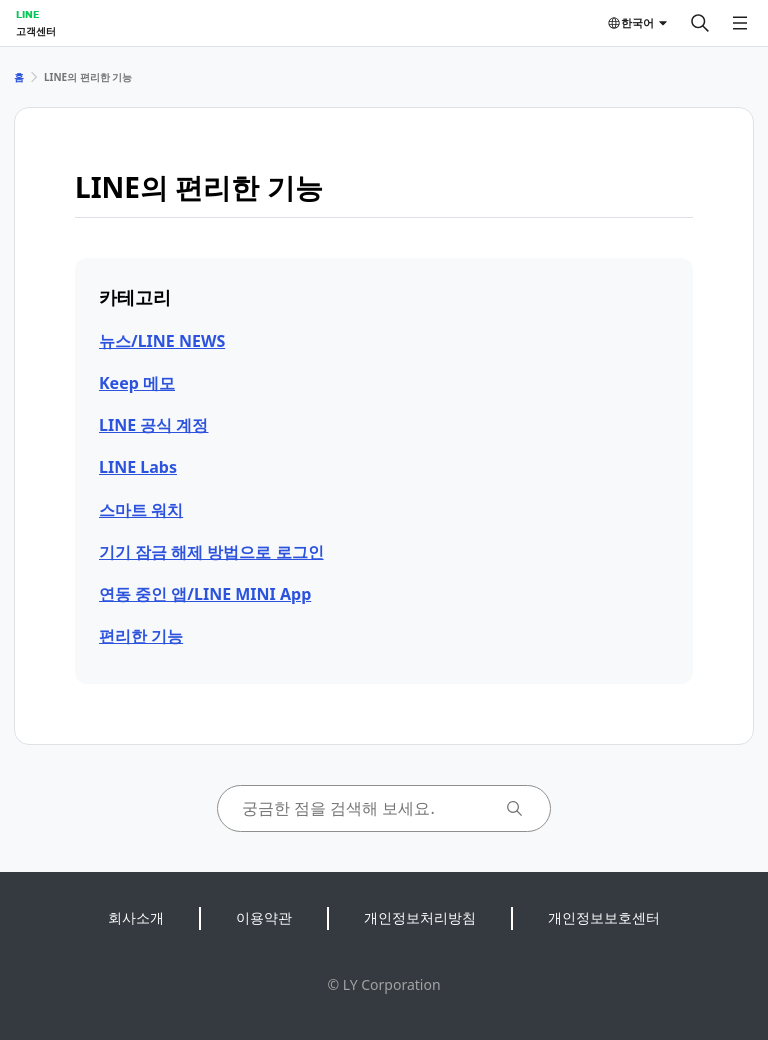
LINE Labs (138, 467)
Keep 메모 (137, 383)
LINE (27, 14)
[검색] (700, 23)
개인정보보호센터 (604, 917)
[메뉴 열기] (740, 23)
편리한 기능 (141, 636)
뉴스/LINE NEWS (162, 341)
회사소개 (136, 917)
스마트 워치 (141, 510)
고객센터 (36, 31)
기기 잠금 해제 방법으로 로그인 (211, 552)
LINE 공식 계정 (153, 425)
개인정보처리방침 (420, 917)
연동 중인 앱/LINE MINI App (205, 594)
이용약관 (264, 917)
